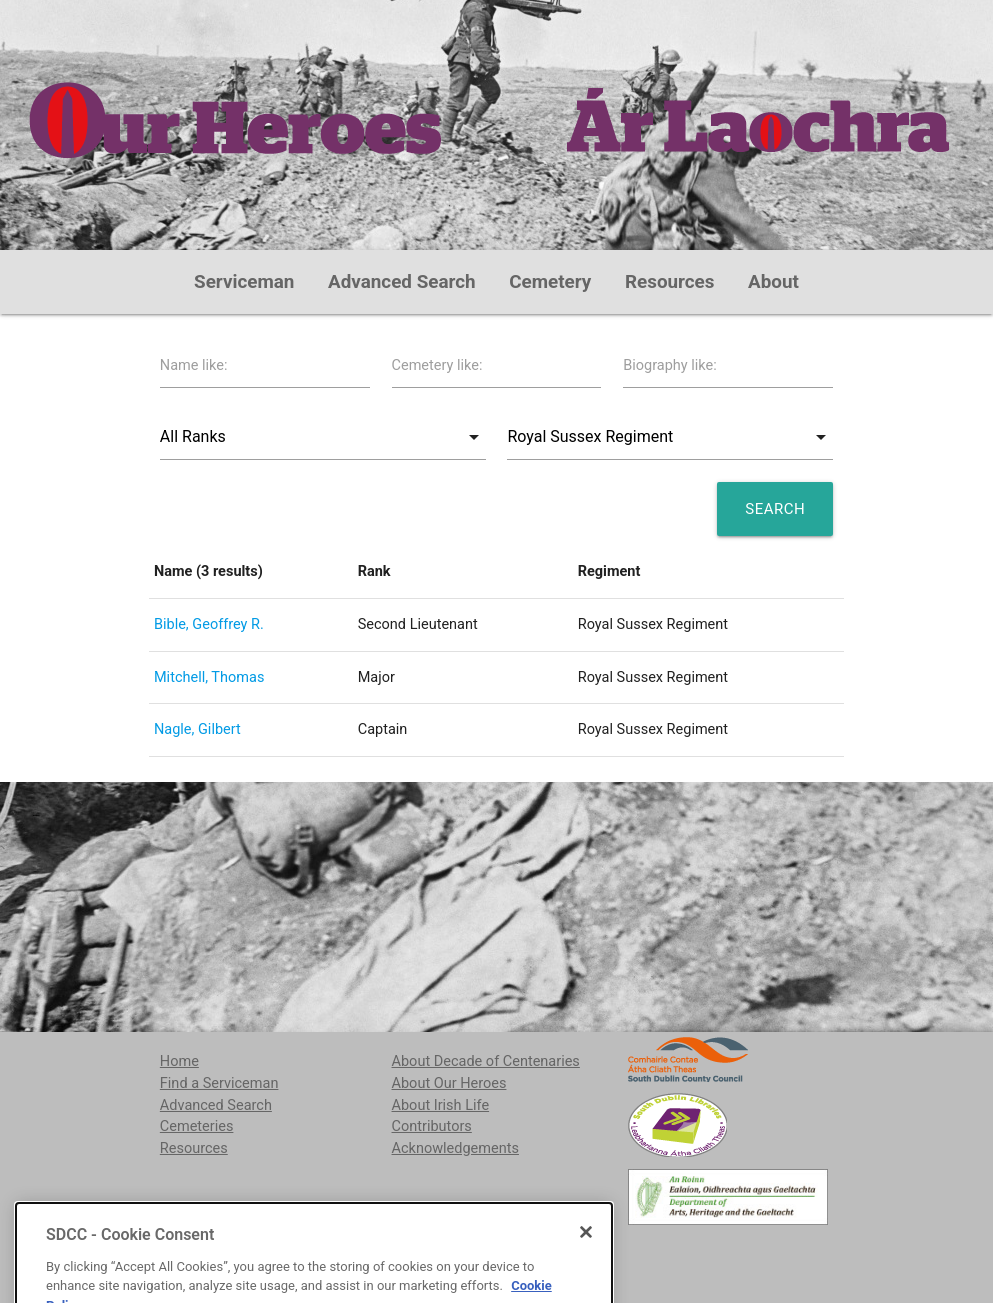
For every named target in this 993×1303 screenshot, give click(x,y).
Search (775, 509)
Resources (670, 282)
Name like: (194, 365)
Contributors (432, 1126)
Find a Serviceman (219, 1083)
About (773, 282)
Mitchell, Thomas (209, 677)
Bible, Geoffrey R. (209, 624)
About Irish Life (441, 1105)
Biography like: (670, 365)
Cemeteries (197, 1126)
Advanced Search (402, 282)
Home (179, 1061)
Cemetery (550, 282)
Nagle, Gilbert (197, 729)
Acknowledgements (455, 1148)
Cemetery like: (437, 365)
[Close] (586, 1275)
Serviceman (244, 282)
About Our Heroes (449, 1083)
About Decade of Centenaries (486, 1061)
